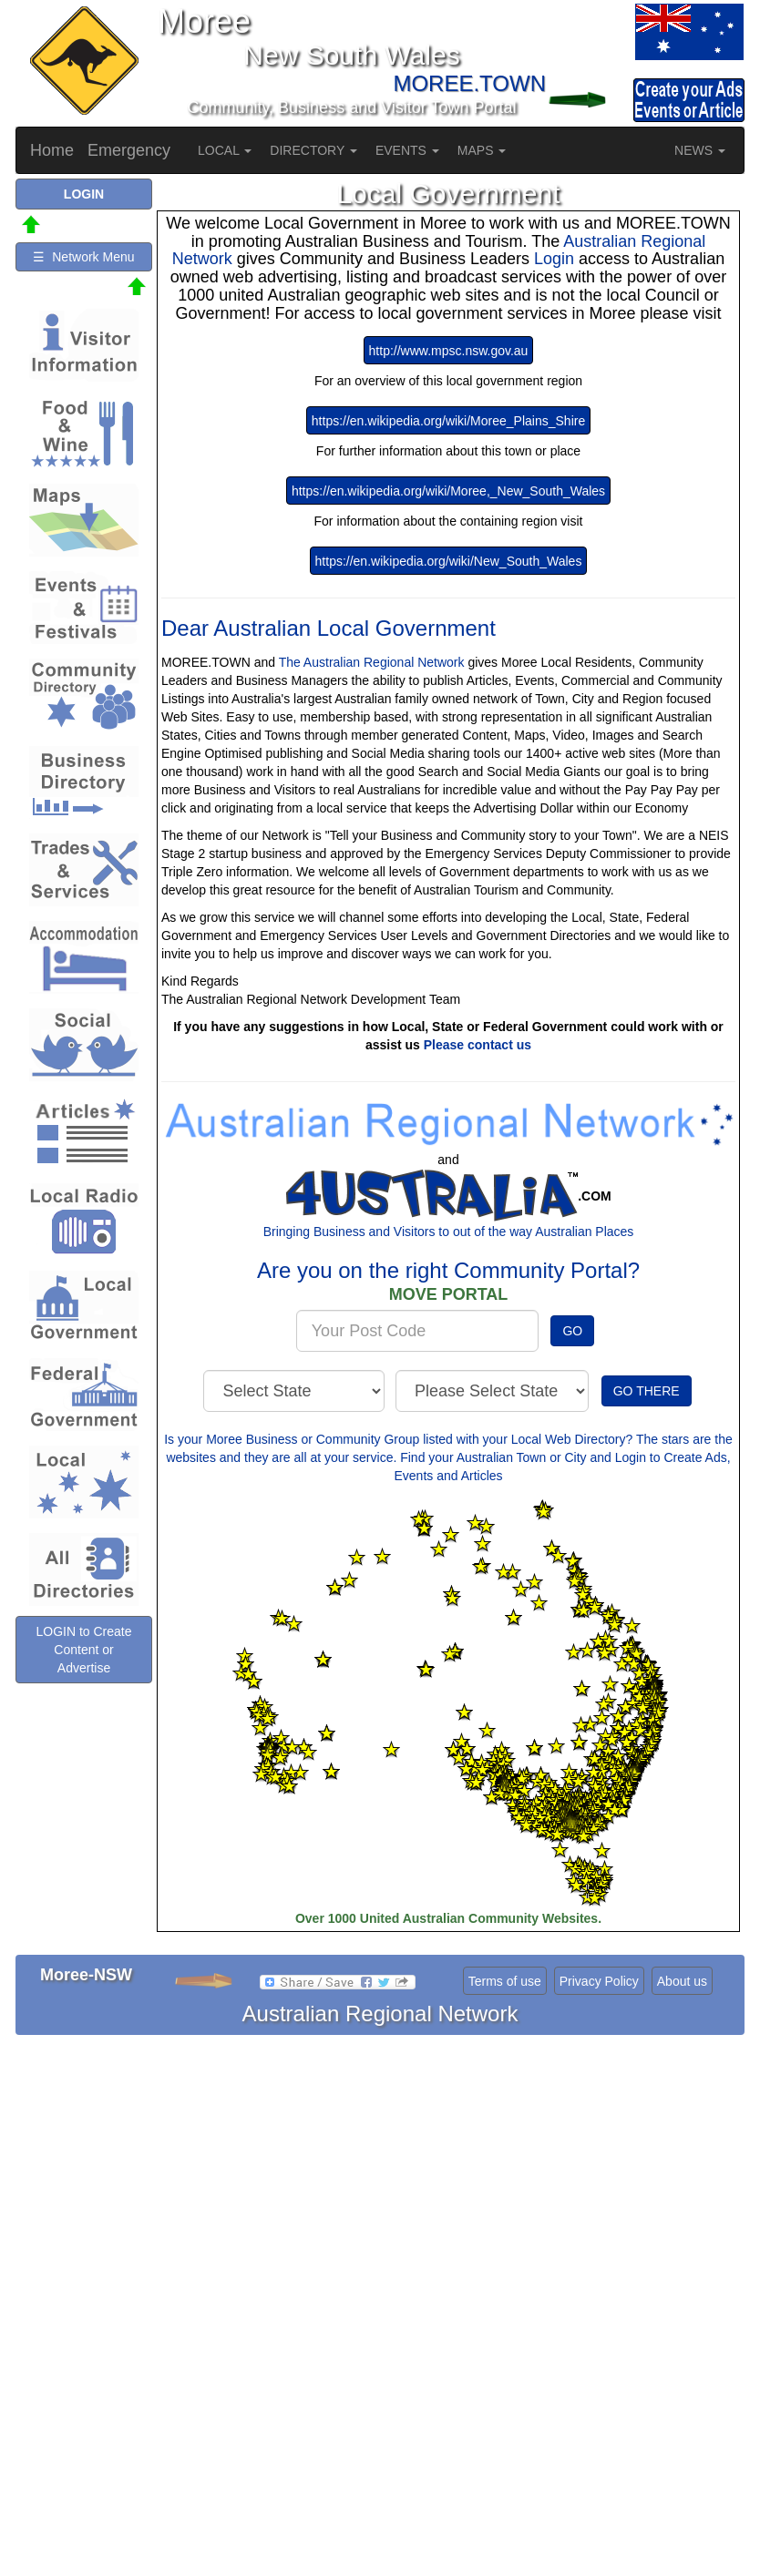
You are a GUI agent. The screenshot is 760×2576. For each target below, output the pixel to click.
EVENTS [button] (407, 150)
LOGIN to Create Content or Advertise (83, 1649)
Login (556, 259)
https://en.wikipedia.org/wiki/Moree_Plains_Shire (448, 421)
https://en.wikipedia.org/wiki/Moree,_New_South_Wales (448, 491)
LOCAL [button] (225, 150)
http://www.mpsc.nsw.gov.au (449, 350)
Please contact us (477, 1045)
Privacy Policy (599, 1981)
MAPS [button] (482, 150)
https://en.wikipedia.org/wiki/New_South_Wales (448, 561)
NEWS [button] (699, 150)
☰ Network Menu (83, 257)
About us (682, 1981)
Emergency (128, 150)
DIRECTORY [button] (313, 150)
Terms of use (504, 1981)
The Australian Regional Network (372, 662)
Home (52, 150)
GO (572, 1331)
